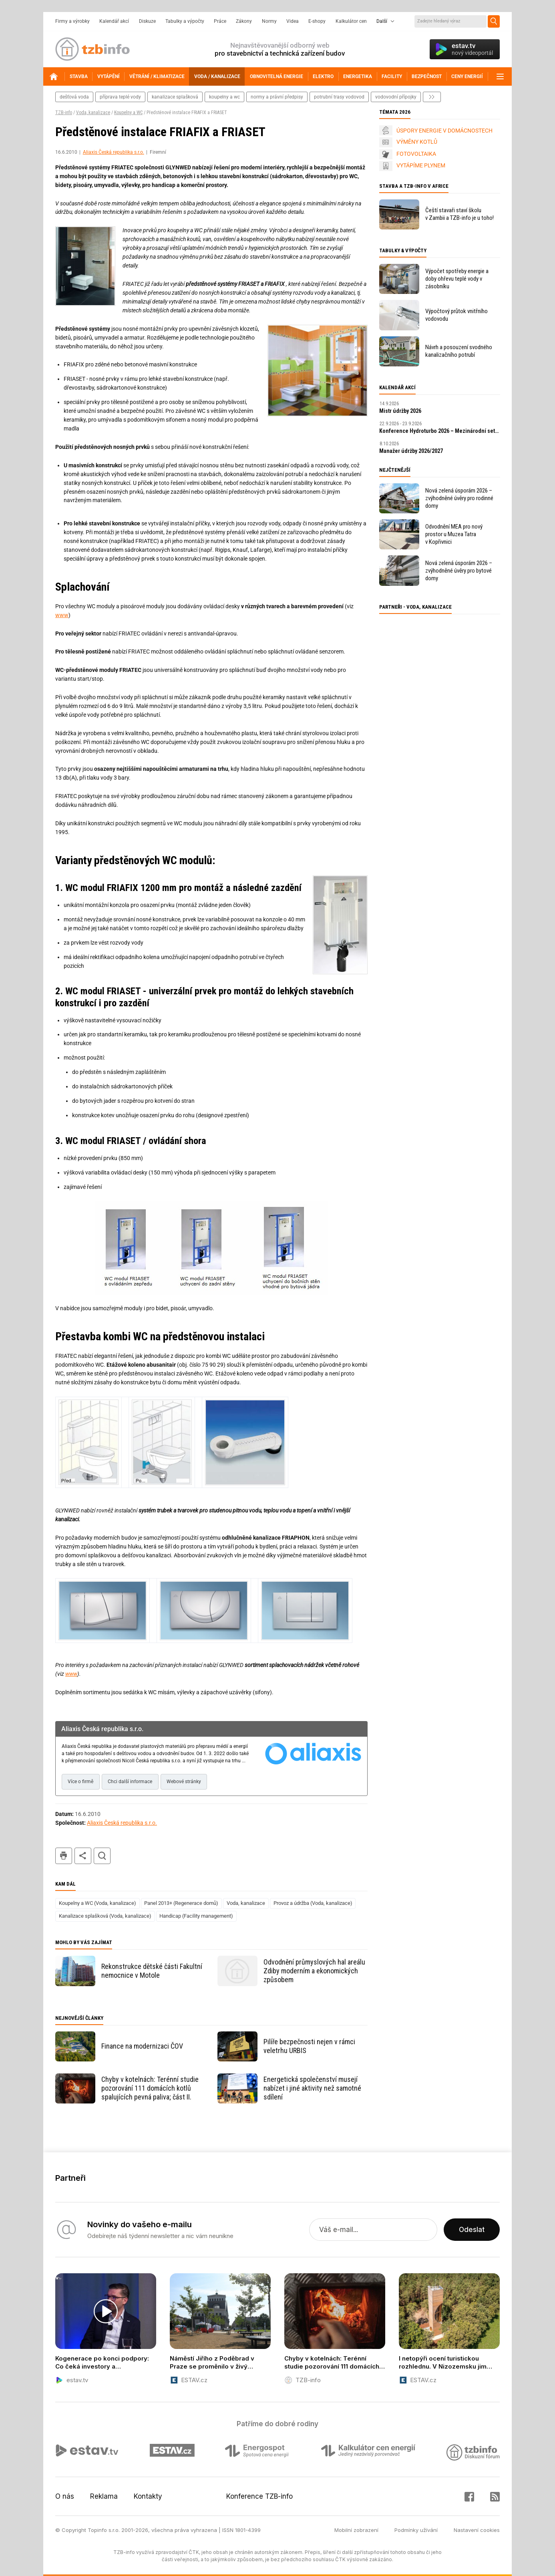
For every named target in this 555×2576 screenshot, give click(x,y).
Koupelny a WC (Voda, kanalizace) (97, 1903)
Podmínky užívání (416, 2530)
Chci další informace (130, 1781)
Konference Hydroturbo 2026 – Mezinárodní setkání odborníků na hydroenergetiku (439, 431)
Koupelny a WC (128, 112)
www (61, 615)
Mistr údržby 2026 (400, 411)
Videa (292, 21)
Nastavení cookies (477, 2530)
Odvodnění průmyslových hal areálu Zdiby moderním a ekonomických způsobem (314, 1971)
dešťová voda (74, 97)
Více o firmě (80, 1781)
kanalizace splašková (175, 97)
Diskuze (147, 21)
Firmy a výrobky (72, 21)
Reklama (104, 2496)
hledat (102, 1856)
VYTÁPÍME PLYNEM (420, 165)
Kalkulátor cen (351, 21)
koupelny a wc (224, 97)
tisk (64, 1856)
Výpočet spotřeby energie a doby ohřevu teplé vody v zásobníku (457, 278)
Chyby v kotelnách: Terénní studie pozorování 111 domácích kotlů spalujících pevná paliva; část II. (150, 2088)
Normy (269, 21)
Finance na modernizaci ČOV (142, 2046)
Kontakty (148, 2496)
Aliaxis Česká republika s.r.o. (113, 152)
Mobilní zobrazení (356, 2530)
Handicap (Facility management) (196, 1916)
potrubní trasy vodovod (339, 97)
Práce (220, 21)
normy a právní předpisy (277, 97)
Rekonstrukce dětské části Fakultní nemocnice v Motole (151, 1970)
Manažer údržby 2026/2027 (411, 451)
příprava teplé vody (120, 97)
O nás (64, 2496)
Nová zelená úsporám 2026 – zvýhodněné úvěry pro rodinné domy (459, 498)
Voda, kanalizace (93, 112)
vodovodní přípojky (395, 97)
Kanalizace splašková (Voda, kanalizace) (105, 1916)
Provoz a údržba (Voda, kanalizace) (312, 1903)
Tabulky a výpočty (184, 21)
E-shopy (317, 21)
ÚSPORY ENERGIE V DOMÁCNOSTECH (444, 130)
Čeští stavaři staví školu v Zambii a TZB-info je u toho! (459, 214)
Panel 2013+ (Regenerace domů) (181, 1903)
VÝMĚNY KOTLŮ (416, 142)
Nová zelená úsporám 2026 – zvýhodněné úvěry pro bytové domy (458, 570)
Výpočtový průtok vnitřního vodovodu (456, 315)
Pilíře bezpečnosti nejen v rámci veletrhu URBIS (309, 2046)
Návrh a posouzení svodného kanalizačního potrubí (458, 351)
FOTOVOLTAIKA (416, 154)
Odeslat (472, 2230)
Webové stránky (184, 1781)
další (432, 97)
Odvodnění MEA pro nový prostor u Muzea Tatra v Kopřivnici (454, 534)
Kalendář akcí (114, 21)
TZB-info (63, 112)
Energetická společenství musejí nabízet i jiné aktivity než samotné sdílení (312, 2088)
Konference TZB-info (259, 2496)
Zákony (244, 21)
